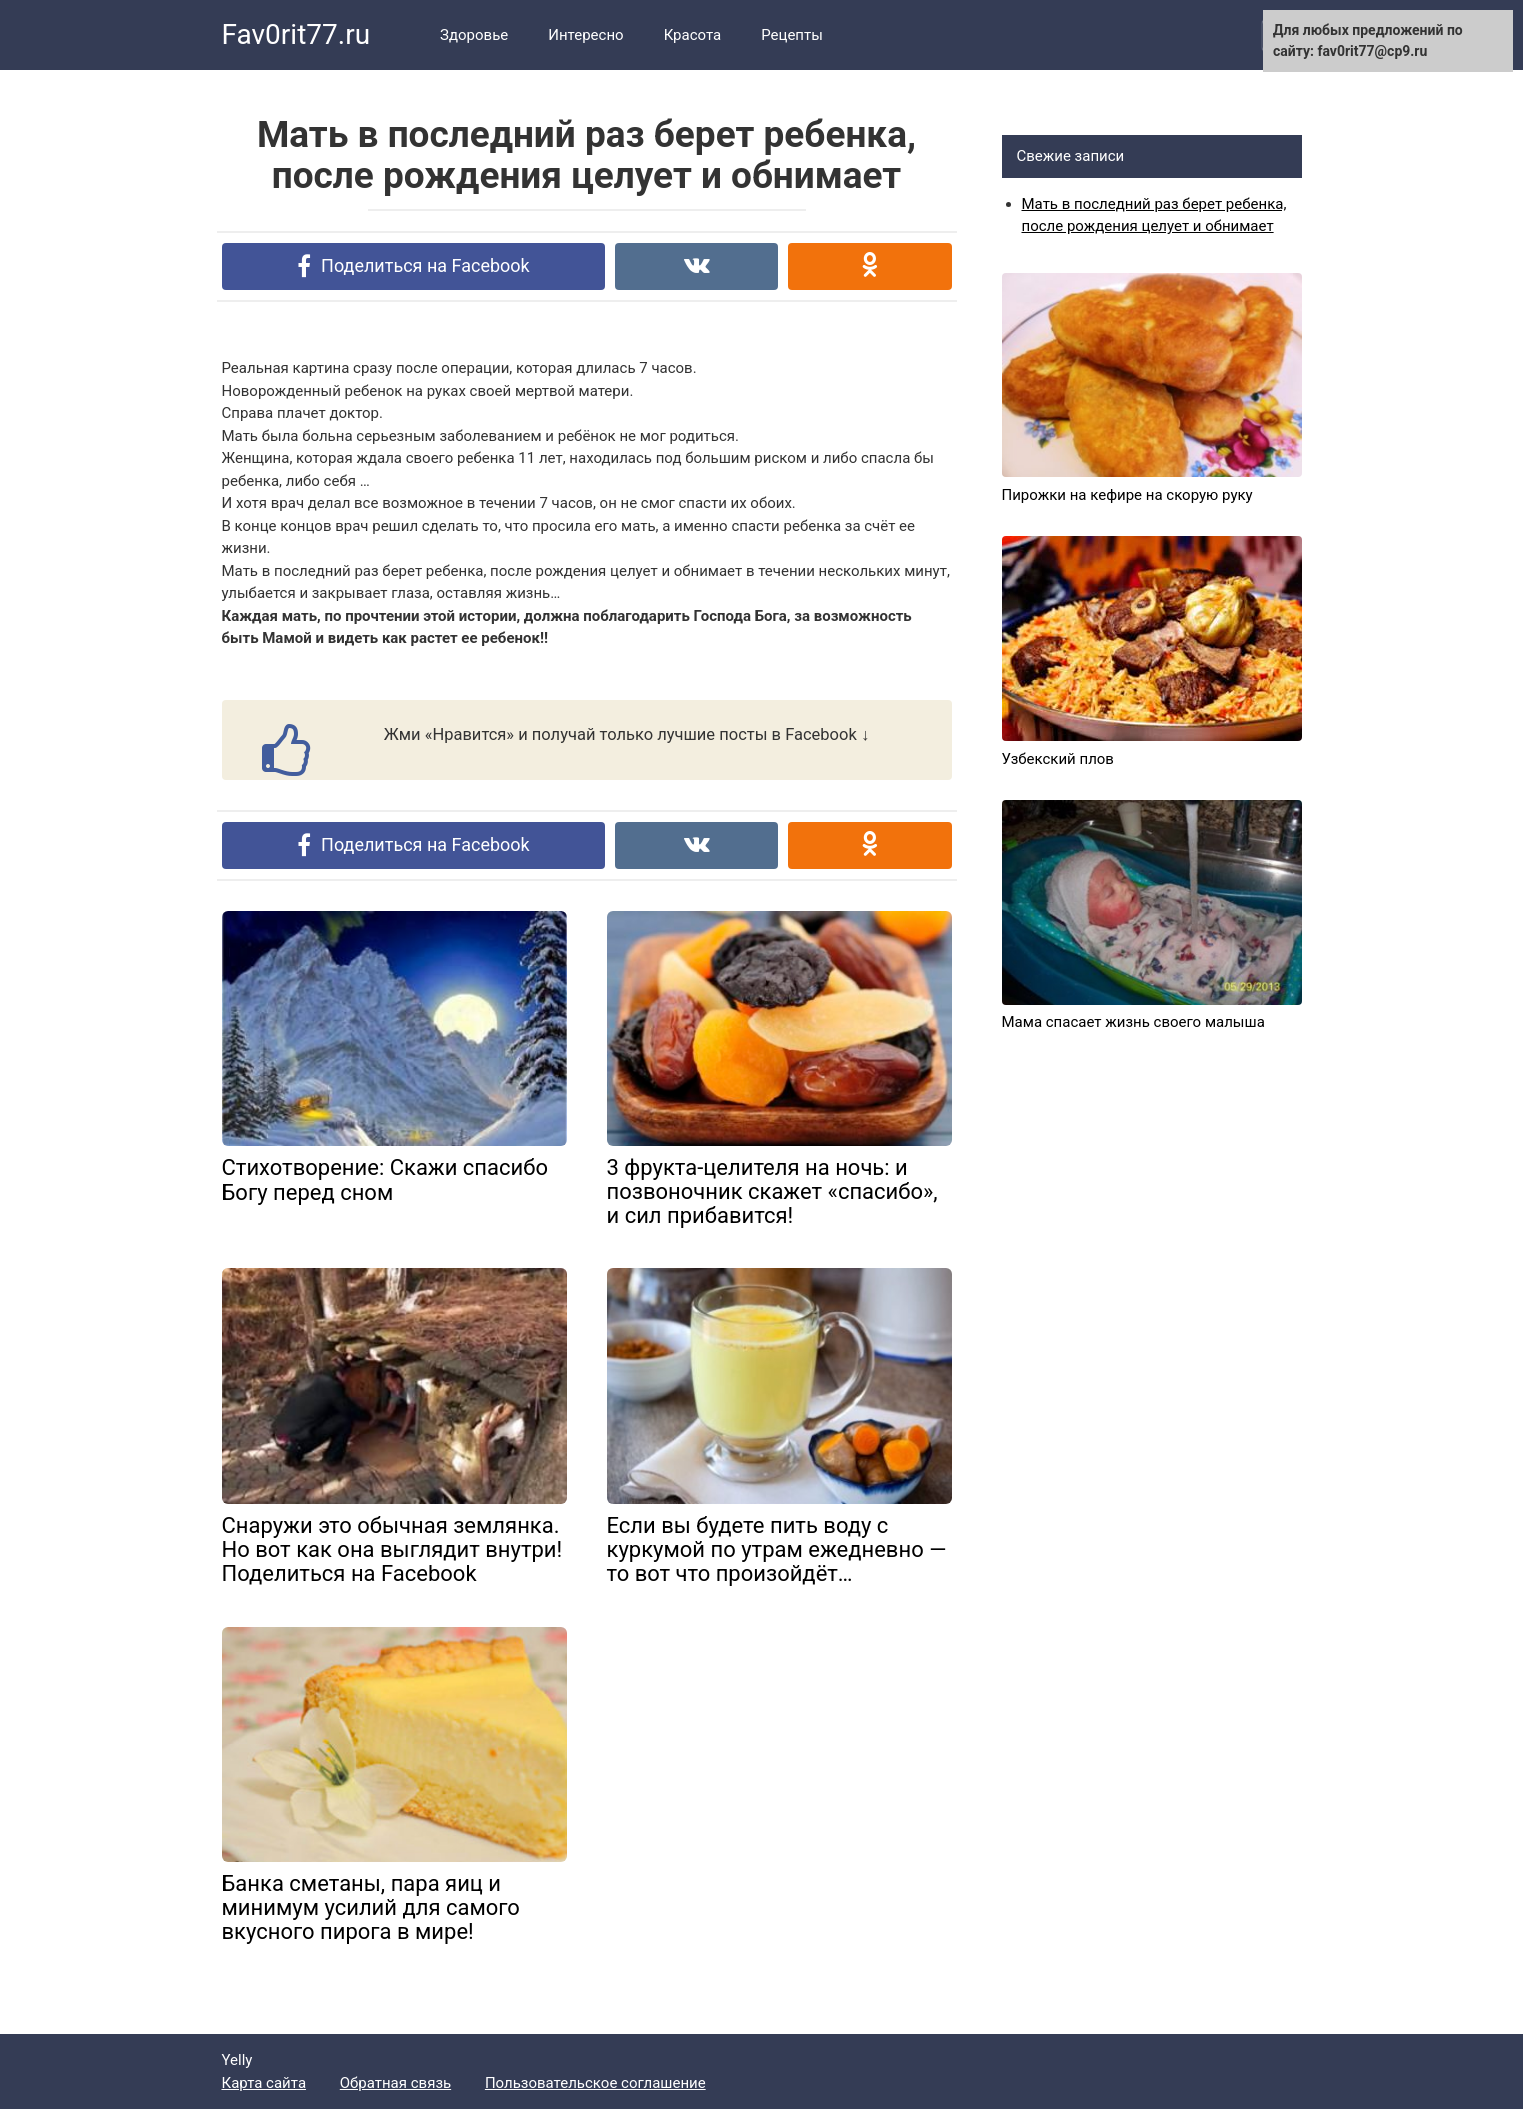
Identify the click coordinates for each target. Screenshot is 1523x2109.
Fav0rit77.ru (296, 34)
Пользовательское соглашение (595, 2083)
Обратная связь (395, 2083)
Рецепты (792, 35)
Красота (693, 35)
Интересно (585, 35)
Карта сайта (264, 2083)
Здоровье (474, 35)
